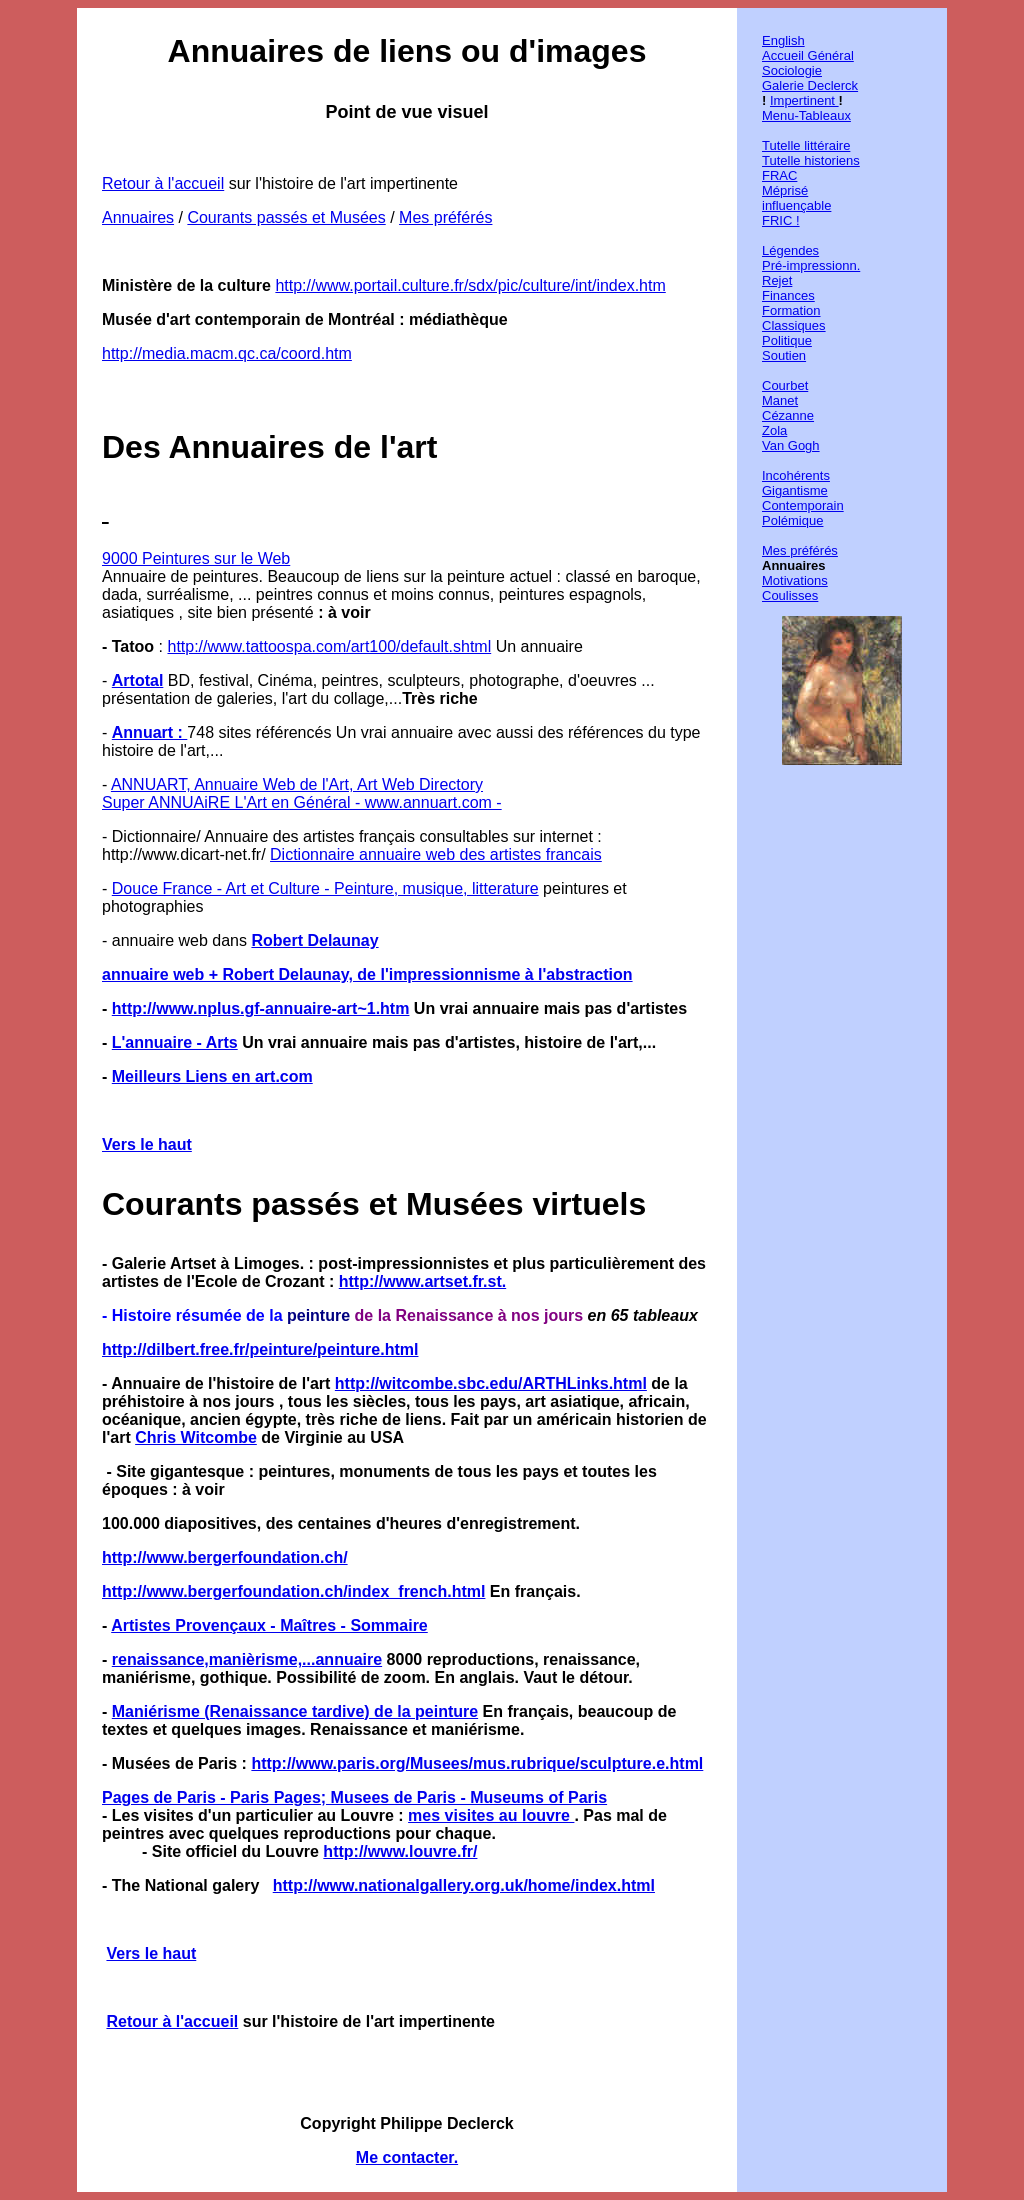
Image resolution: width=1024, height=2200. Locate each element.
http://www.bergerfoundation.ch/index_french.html (293, 1591)
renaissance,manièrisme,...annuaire (247, 1659)
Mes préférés (445, 217)
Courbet (785, 385)
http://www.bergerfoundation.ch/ (225, 1557)
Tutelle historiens (811, 160)
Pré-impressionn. (811, 265)
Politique (787, 340)
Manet (780, 400)
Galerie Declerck (810, 85)
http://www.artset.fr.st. (422, 1281)
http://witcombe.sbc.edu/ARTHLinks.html (491, 1383)
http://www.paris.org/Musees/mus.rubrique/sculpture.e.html (477, 1763)
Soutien (784, 355)
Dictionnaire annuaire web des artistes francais (436, 854)
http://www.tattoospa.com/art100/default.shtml (329, 646)
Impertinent (804, 100)
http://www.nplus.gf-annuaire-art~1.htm (261, 1008)
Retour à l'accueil (163, 183)
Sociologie (792, 70)
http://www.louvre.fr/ (400, 1851)
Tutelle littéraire (806, 145)
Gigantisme (795, 490)
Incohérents (796, 475)
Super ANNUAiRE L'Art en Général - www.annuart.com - (302, 802)
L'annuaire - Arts (175, 1042)
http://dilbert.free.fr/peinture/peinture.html (260, 1349)
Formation (791, 310)
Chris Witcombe (196, 1437)
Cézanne (788, 415)
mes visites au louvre (491, 1815)
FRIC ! (781, 220)
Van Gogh (791, 445)
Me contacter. (407, 2157)
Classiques (794, 325)
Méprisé (785, 190)
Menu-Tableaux (806, 115)
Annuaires (138, 217)
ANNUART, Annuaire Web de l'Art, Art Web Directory (297, 784)
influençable (796, 205)
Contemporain (803, 505)
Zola (774, 430)
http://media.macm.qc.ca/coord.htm (227, 353)
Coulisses (790, 595)
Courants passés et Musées (286, 217)
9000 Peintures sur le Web (196, 558)
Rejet (777, 280)
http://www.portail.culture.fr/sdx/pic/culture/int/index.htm (470, 285)
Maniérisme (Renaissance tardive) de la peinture (295, 1711)
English (783, 40)
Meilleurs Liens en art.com (212, 1076)
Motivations (795, 580)
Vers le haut (147, 1144)
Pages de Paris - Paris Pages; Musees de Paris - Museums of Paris (354, 1797)
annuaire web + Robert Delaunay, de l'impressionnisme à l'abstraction (367, 974)
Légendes (790, 250)
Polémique (792, 520)
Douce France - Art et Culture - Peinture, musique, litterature (325, 888)
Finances (788, 295)
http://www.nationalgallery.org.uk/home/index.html (464, 1885)
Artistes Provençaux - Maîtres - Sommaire (269, 1625)
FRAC (779, 175)
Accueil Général (808, 55)
